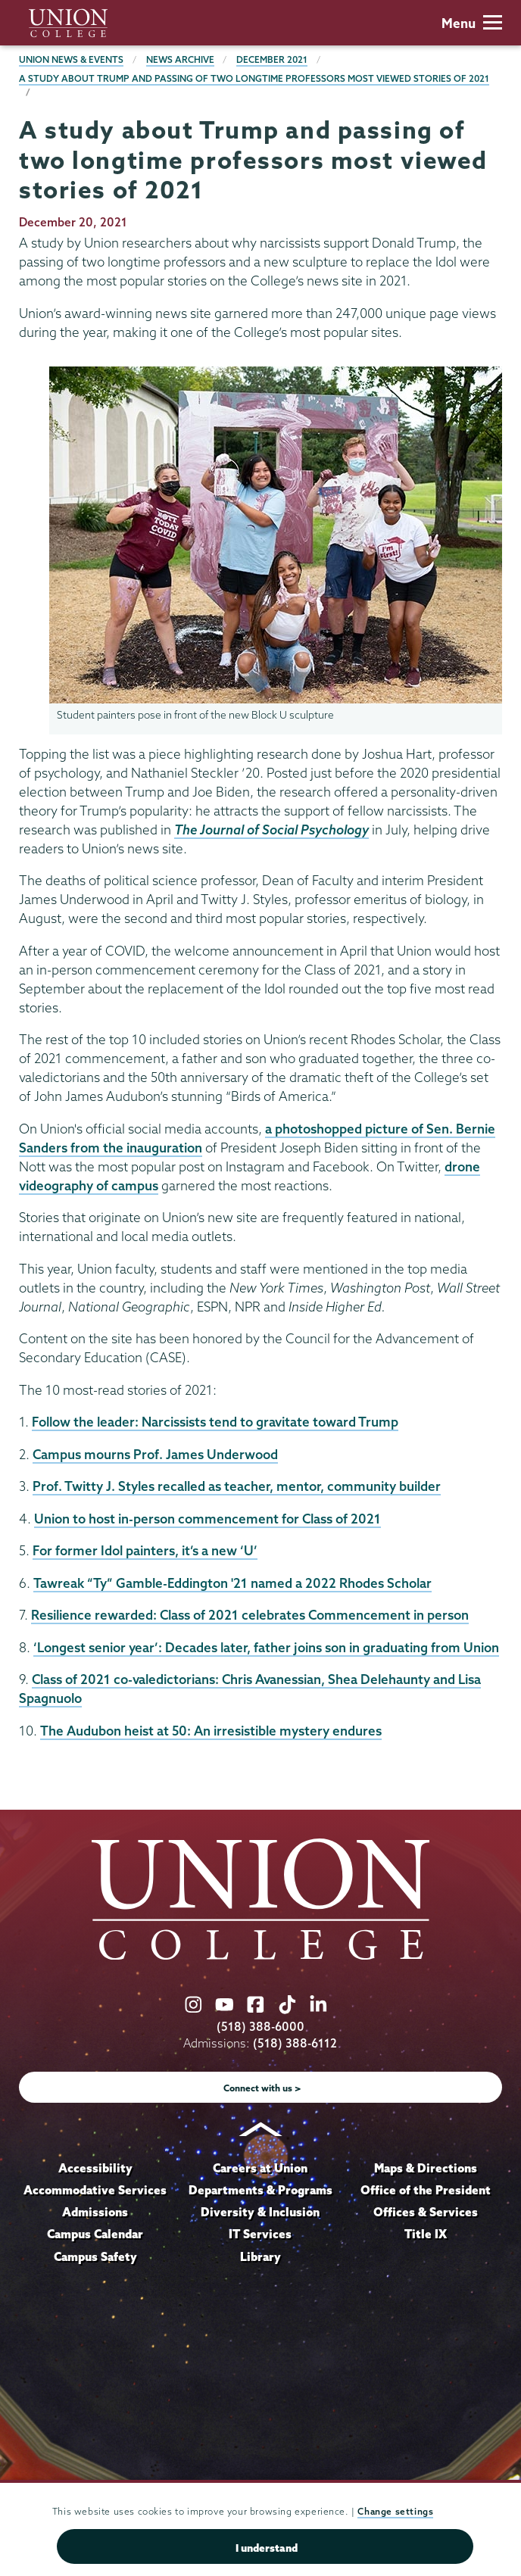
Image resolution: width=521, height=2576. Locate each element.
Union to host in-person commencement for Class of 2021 (207, 1519)
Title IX (425, 2233)
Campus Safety (95, 2256)
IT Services (260, 2233)
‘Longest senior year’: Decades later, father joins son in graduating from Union (266, 1647)
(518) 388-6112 (295, 2043)
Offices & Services (425, 2211)
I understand (267, 2548)
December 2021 (271, 59)
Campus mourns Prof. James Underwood (155, 1454)
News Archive (180, 59)
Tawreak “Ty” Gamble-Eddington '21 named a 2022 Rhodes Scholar (232, 1583)
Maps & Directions (425, 2167)
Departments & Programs (260, 2189)
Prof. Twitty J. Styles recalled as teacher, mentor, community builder (237, 1486)
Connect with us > (262, 2088)
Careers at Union (260, 2167)
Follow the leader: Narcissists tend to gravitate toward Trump (215, 1422)
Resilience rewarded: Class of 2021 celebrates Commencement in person (250, 1615)
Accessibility (95, 2167)
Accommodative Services (95, 2189)
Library (260, 2256)
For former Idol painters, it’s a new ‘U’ (145, 1550)
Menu (471, 23)
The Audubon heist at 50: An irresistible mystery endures (211, 1731)
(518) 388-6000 (260, 2026)
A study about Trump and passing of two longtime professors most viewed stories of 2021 (254, 78)
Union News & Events (71, 59)
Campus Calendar (95, 2233)
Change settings (395, 2511)
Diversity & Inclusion (260, 2211)
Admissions (95, 2211)
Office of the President (425, 2189)
